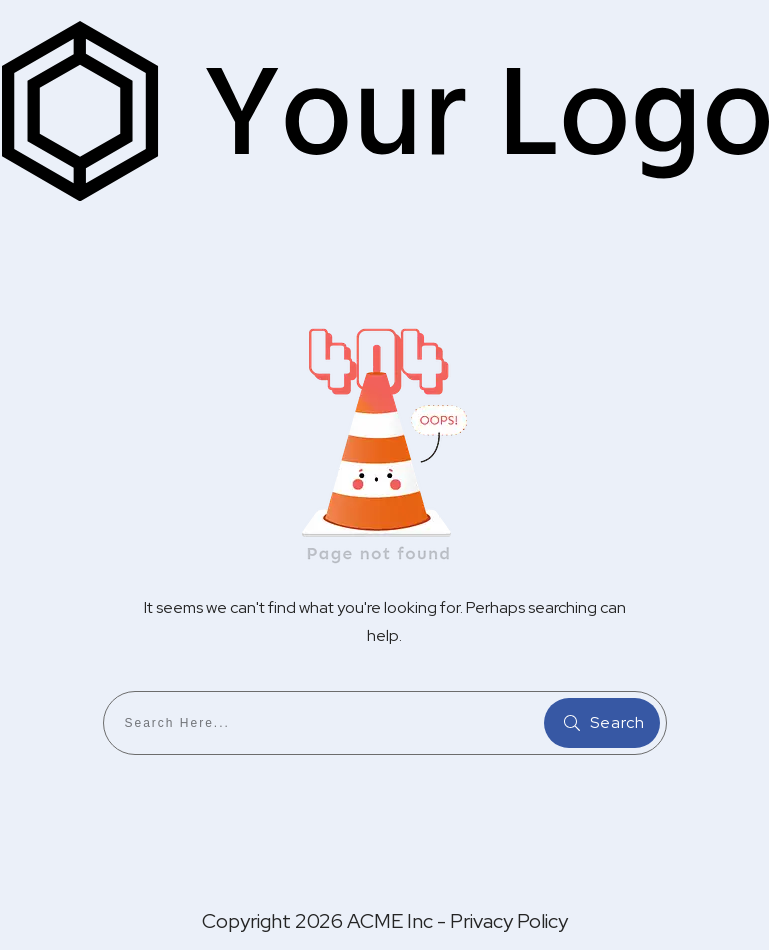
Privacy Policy (509, 921)
